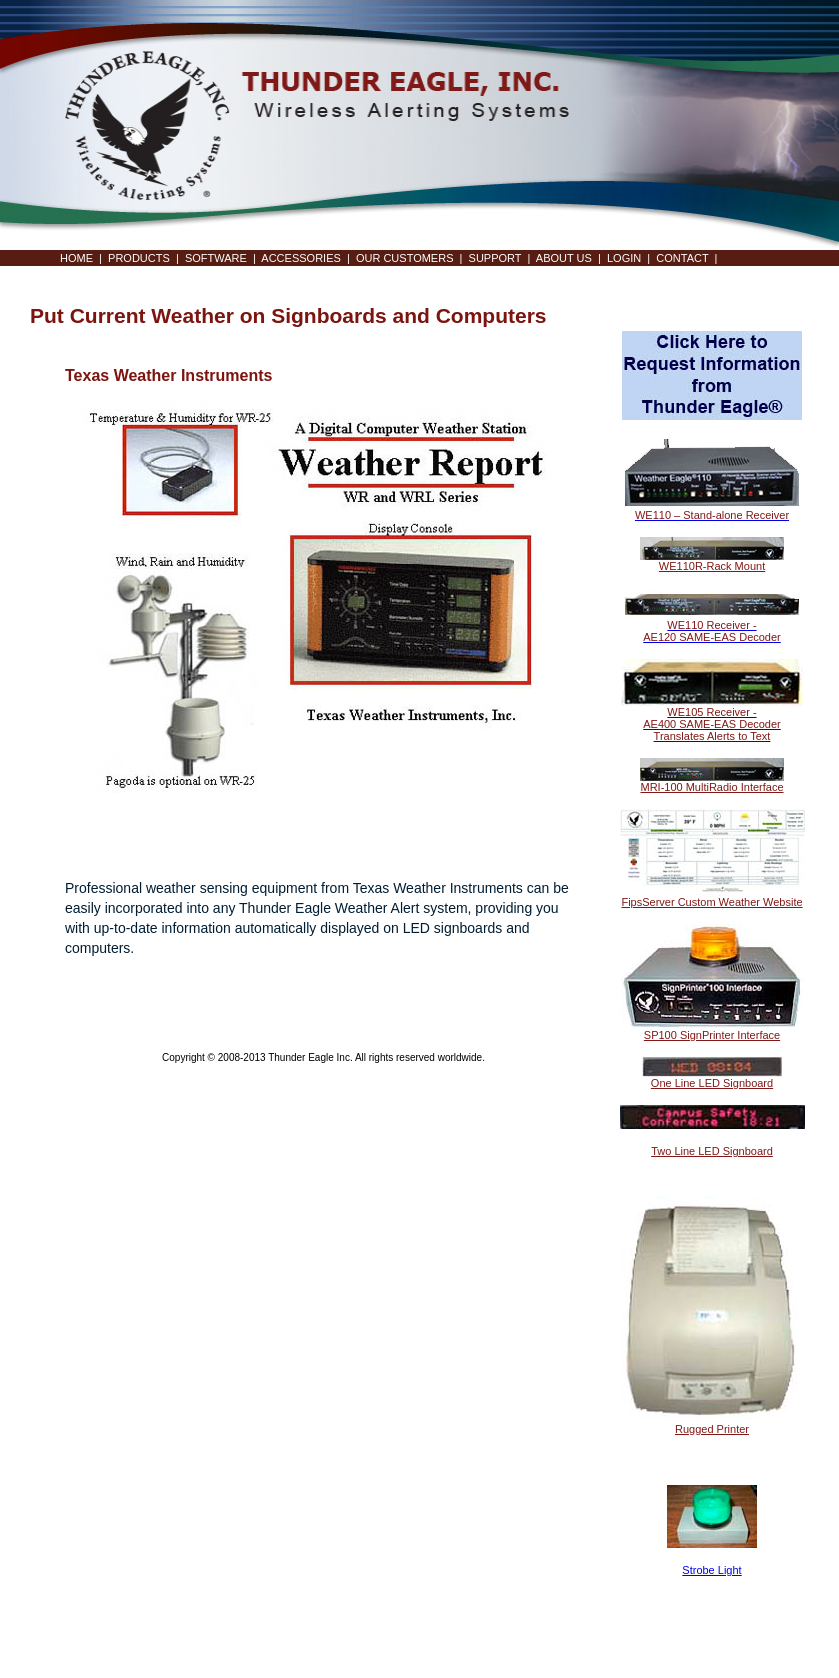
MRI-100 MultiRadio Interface (711, 787)
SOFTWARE (216, 258)
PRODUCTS (139, 258)
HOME (76, 258)
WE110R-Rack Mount (712, 566)
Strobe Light (711, 1570)
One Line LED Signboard (712, 1083)
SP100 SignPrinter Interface (712, 1035)
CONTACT (682, 258)
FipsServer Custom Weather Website (711, 902)
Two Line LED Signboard (712, 1151)
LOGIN (624, 258)
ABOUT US (564, 258)
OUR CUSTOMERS (405, 258)
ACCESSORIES (300, 258)
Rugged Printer (712, 1429)
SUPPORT (495, 258)
